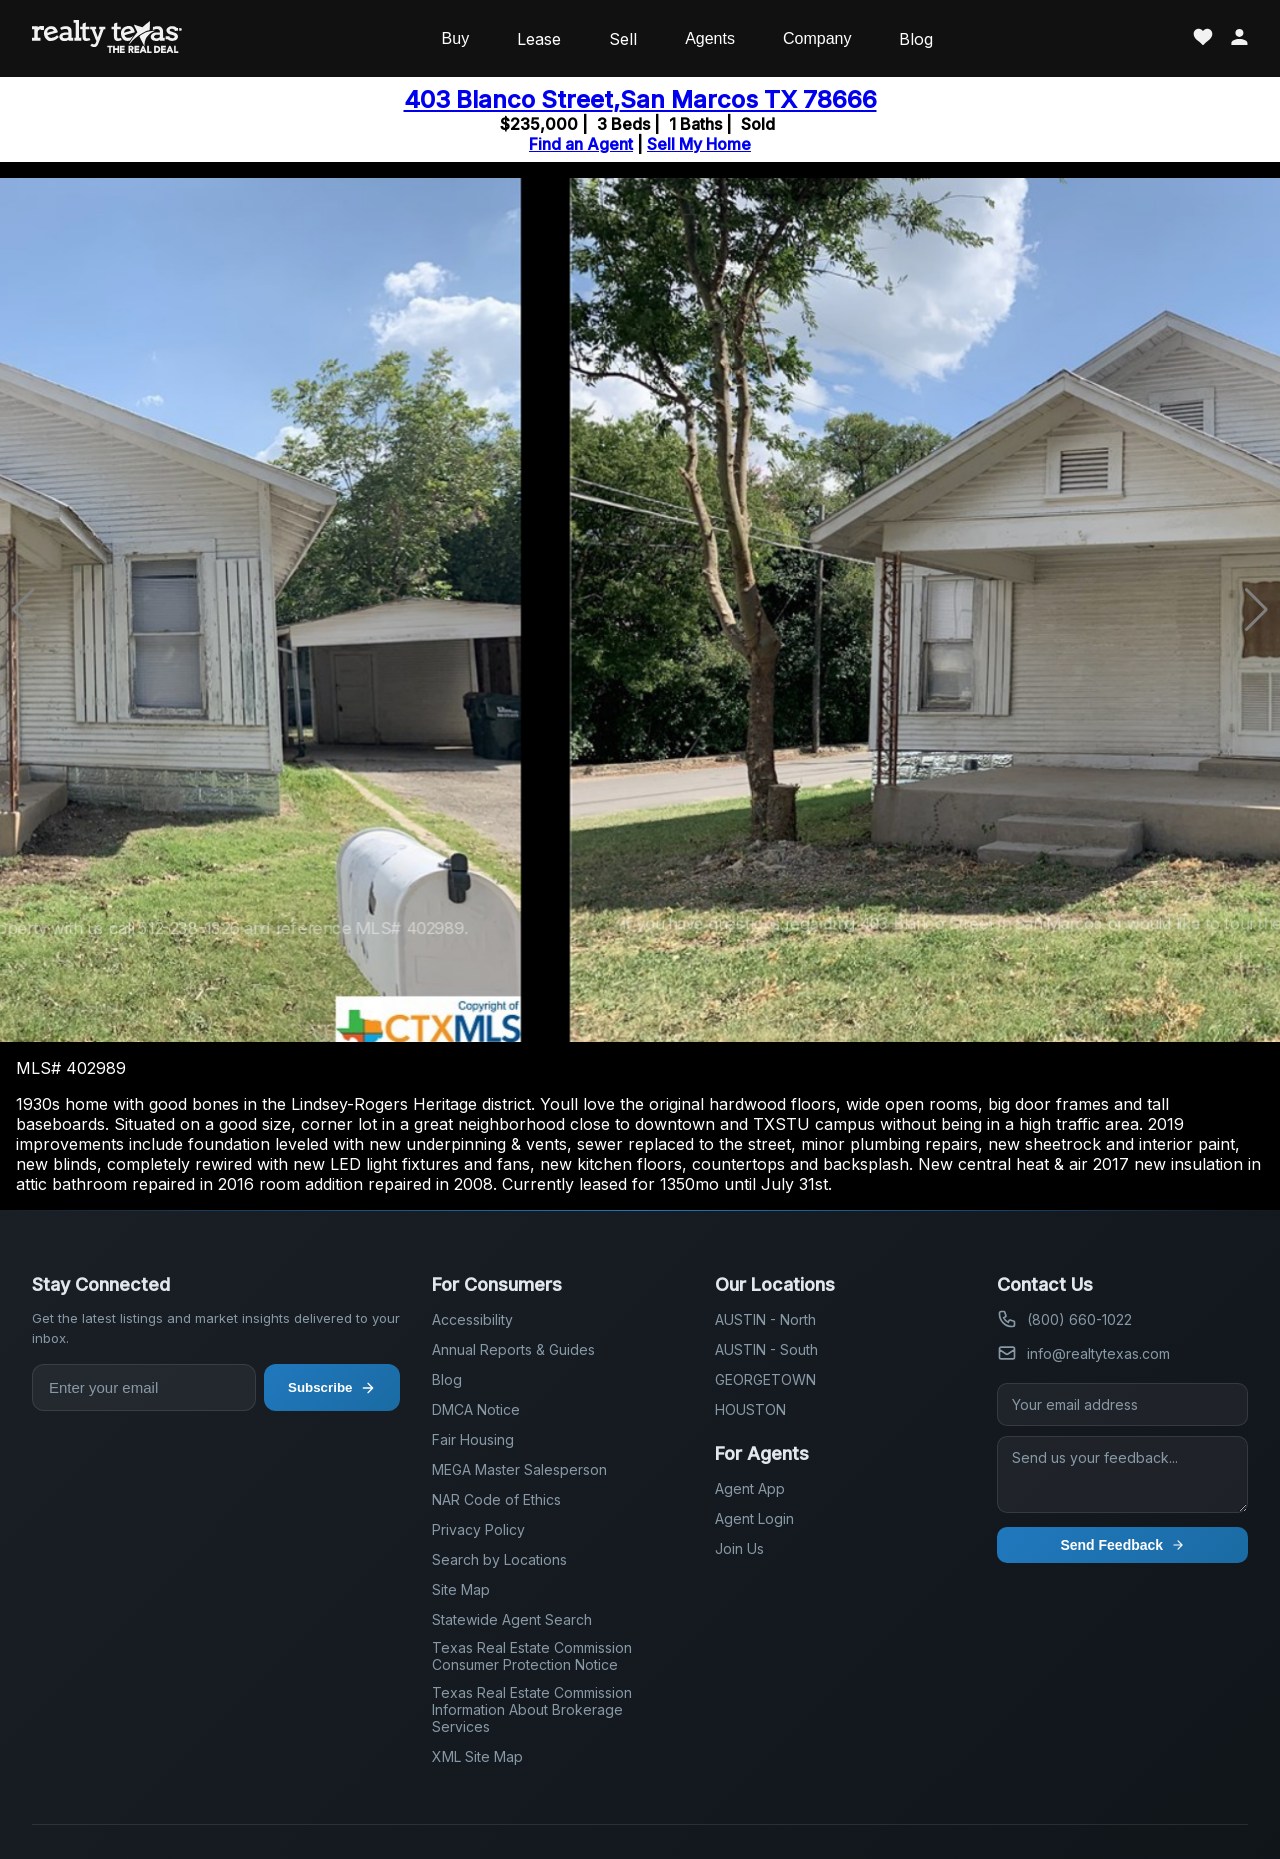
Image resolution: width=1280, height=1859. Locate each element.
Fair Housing (473, 1439)
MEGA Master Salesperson (519, 1469)
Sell (623, 39)
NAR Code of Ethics (496, 1499)
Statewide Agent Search (512, 1619)
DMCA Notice (476, 1409)
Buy (456, 38)
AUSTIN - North (765, 1319)
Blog (916, 39)
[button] (1256, 610)
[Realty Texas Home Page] (107, 38)
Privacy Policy (478, 1529)
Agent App (750, 1488)
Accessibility (472, 1319)
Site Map (461, 1589)
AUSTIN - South (766, 1349)
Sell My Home (699, 144)
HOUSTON (750, 1409)
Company (817, 38)
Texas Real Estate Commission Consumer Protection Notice (532, 1656)
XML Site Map (477, 1756)
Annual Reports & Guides (513, 1349)
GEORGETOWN (765, 1379)
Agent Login (754, 1518)
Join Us (739, 1548)
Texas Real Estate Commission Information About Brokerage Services (532, 1709)
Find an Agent (581, 144)
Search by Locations (499, 1559)
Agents (710, 38)
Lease (539, 39)
